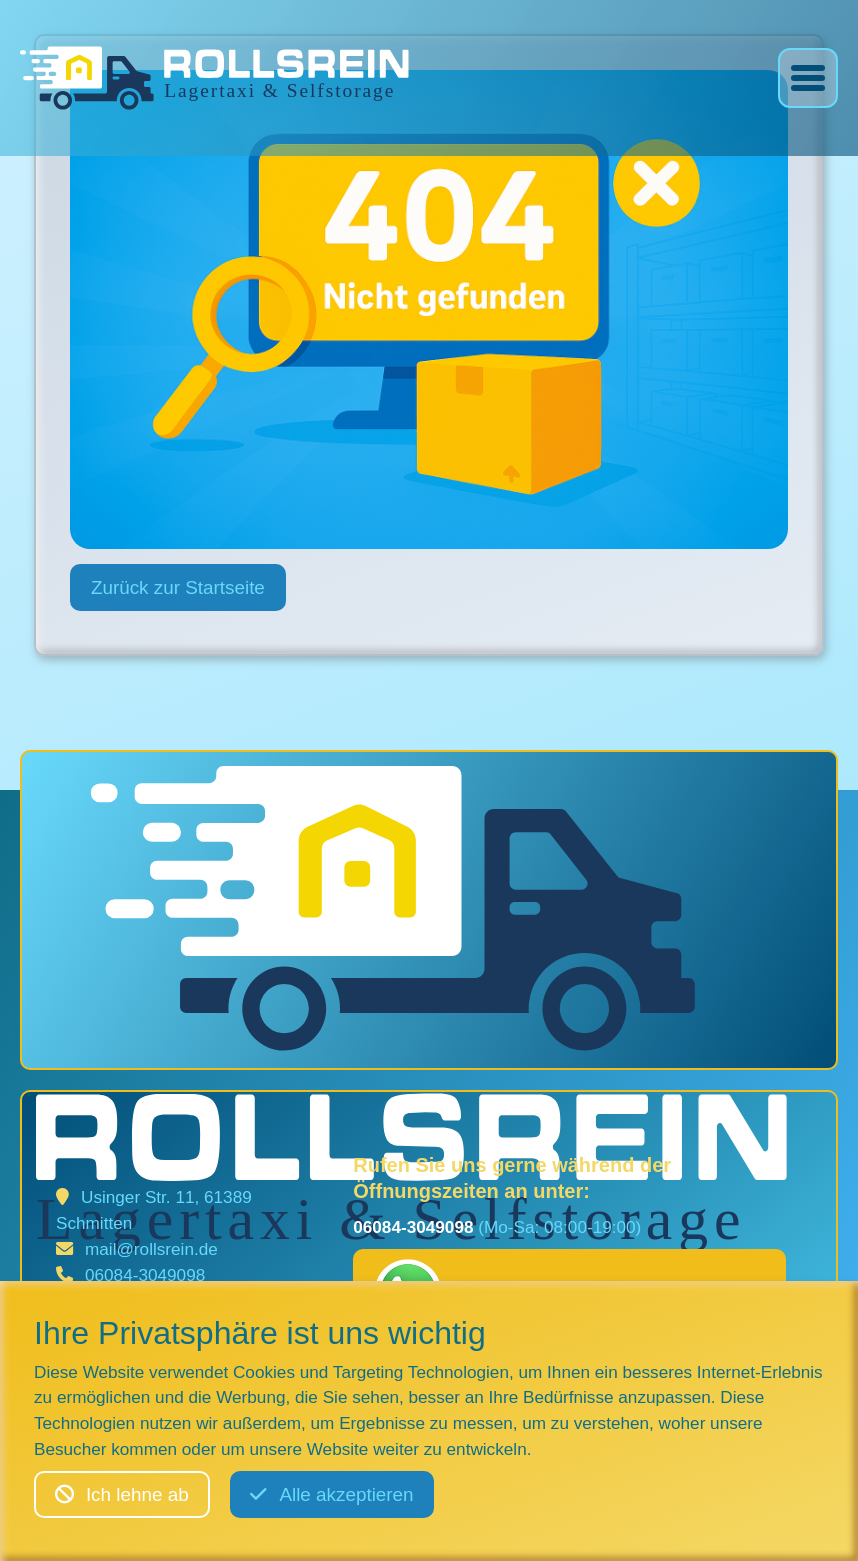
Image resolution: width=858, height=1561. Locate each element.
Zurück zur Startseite (178, 587)
